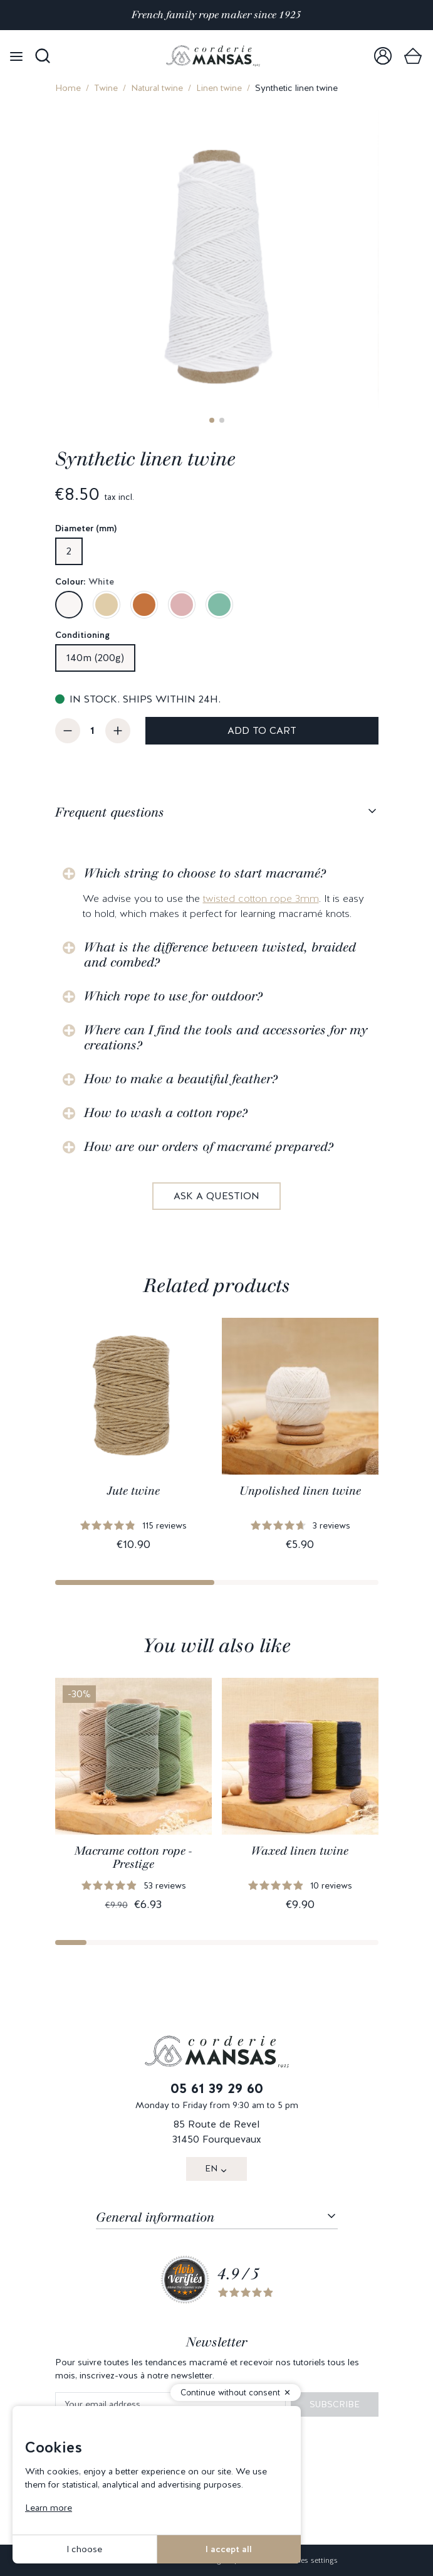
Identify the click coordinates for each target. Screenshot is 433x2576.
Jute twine (133, 1491)
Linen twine (219, 87)
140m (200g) (95, 657)
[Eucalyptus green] (219, 604)
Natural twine (157, 87)
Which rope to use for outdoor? (173, 996)
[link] (383, 56)
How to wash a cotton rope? (166, 1112)
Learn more (48, 2507)
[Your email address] (170, 2404)
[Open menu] (16, 56)
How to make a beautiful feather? (181, 1078)
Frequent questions (109, 812)
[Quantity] (92, 730)
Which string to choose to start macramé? (205, 873)
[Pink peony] (182, 604)
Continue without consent (230, 2392)
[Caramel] (144, 604)
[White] (69, 604)
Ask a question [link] (216, 1195)
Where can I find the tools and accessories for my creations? (225, 1037)
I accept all (229, 2549)
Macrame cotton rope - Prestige (133, 1858)
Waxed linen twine (299, 1851)
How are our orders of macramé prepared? (208, 1146)
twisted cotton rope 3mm (261, 898)
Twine (106, 87)
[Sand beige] (106, 604)
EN (211, 2168)
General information (155, 2217)
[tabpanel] (216, 1025)
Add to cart (261, 730)
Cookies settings (308, 2560)
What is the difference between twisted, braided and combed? (220, 955)
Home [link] (68, 87)
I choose (84, 2549)
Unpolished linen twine (300, 1491)
